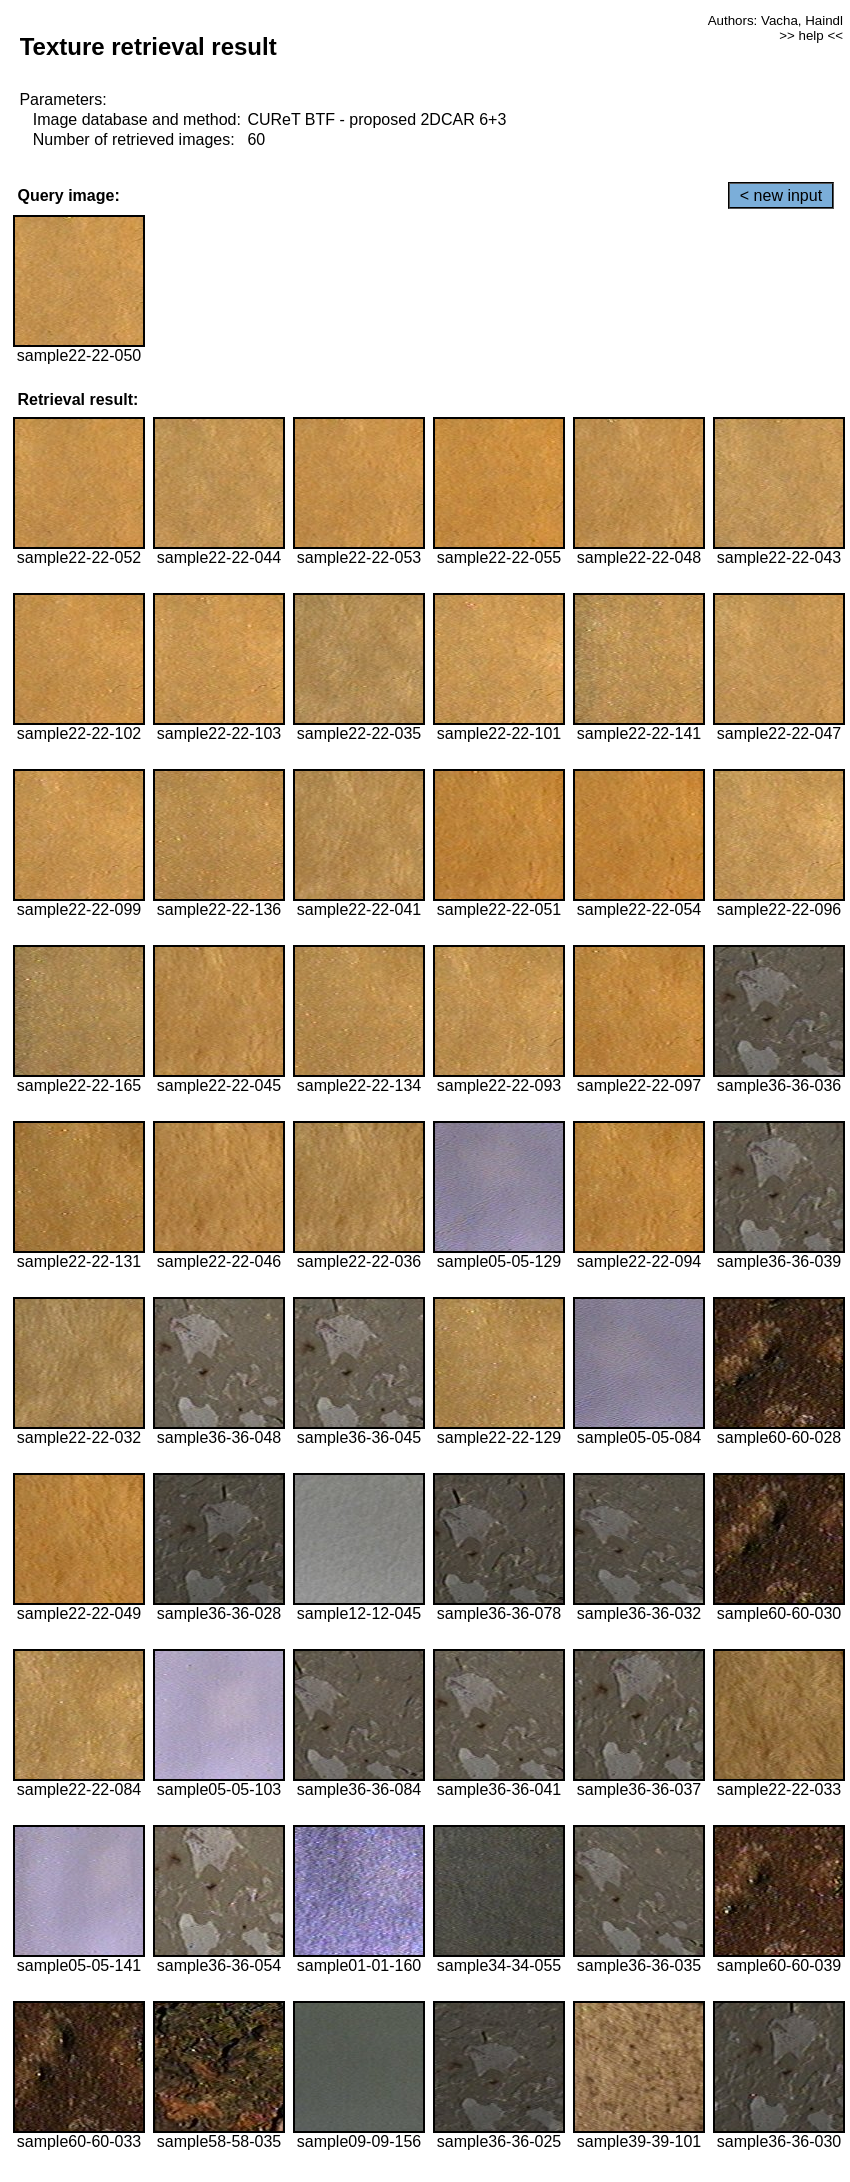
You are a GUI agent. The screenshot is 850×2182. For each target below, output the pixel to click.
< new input (781, 195)
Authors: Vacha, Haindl (775, 20)
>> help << (811, 35)
